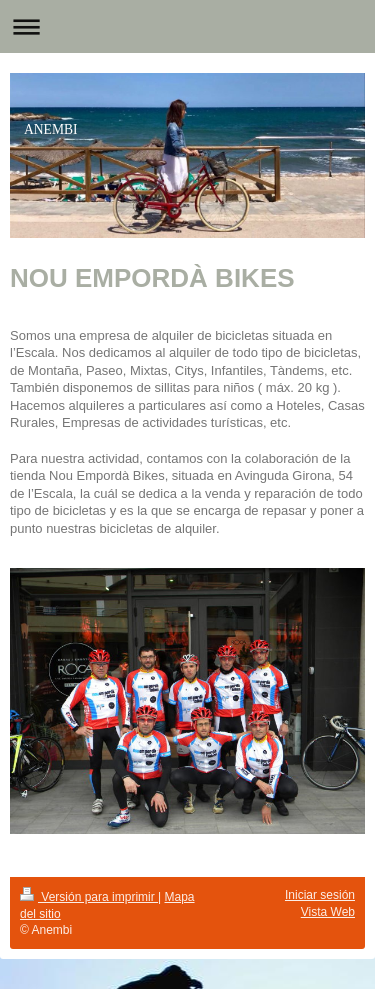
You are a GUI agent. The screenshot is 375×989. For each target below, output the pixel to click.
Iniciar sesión (320, 895)
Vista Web (328, 912)
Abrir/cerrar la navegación (187, 26)
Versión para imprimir (89, 897)
